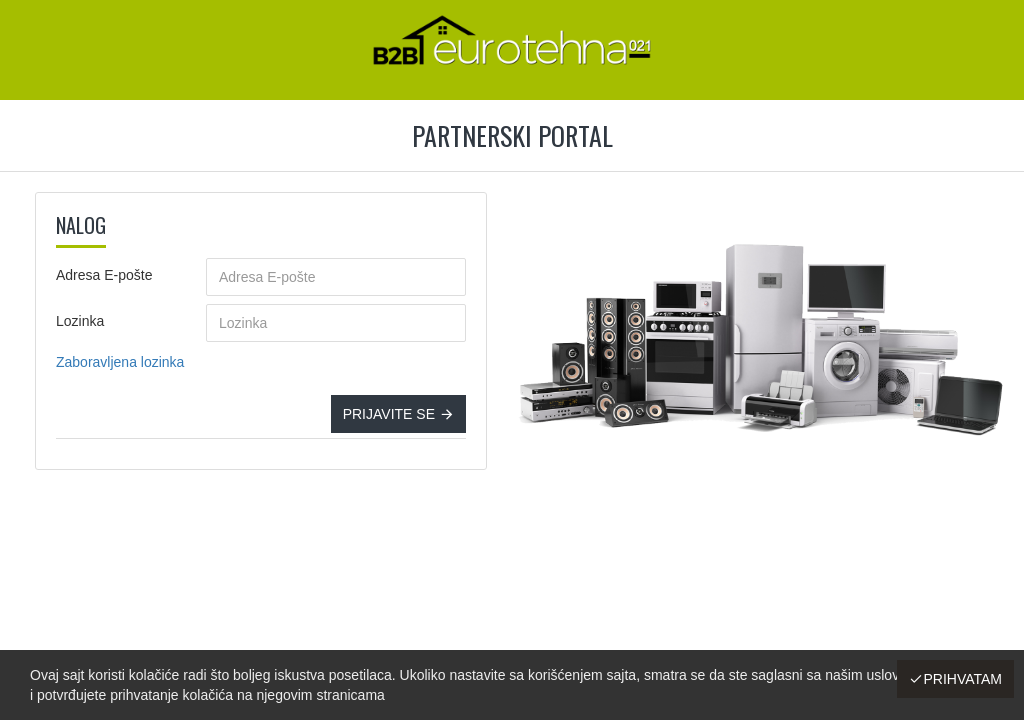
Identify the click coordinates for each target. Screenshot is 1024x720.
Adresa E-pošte (104, 275)
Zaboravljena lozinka (120, 362)
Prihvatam (962, 679)
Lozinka (80, 321)
